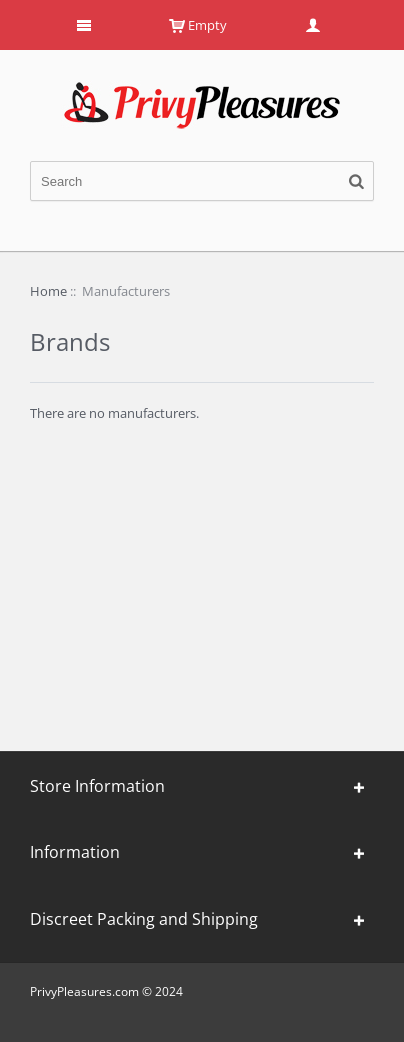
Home (48, 291)
